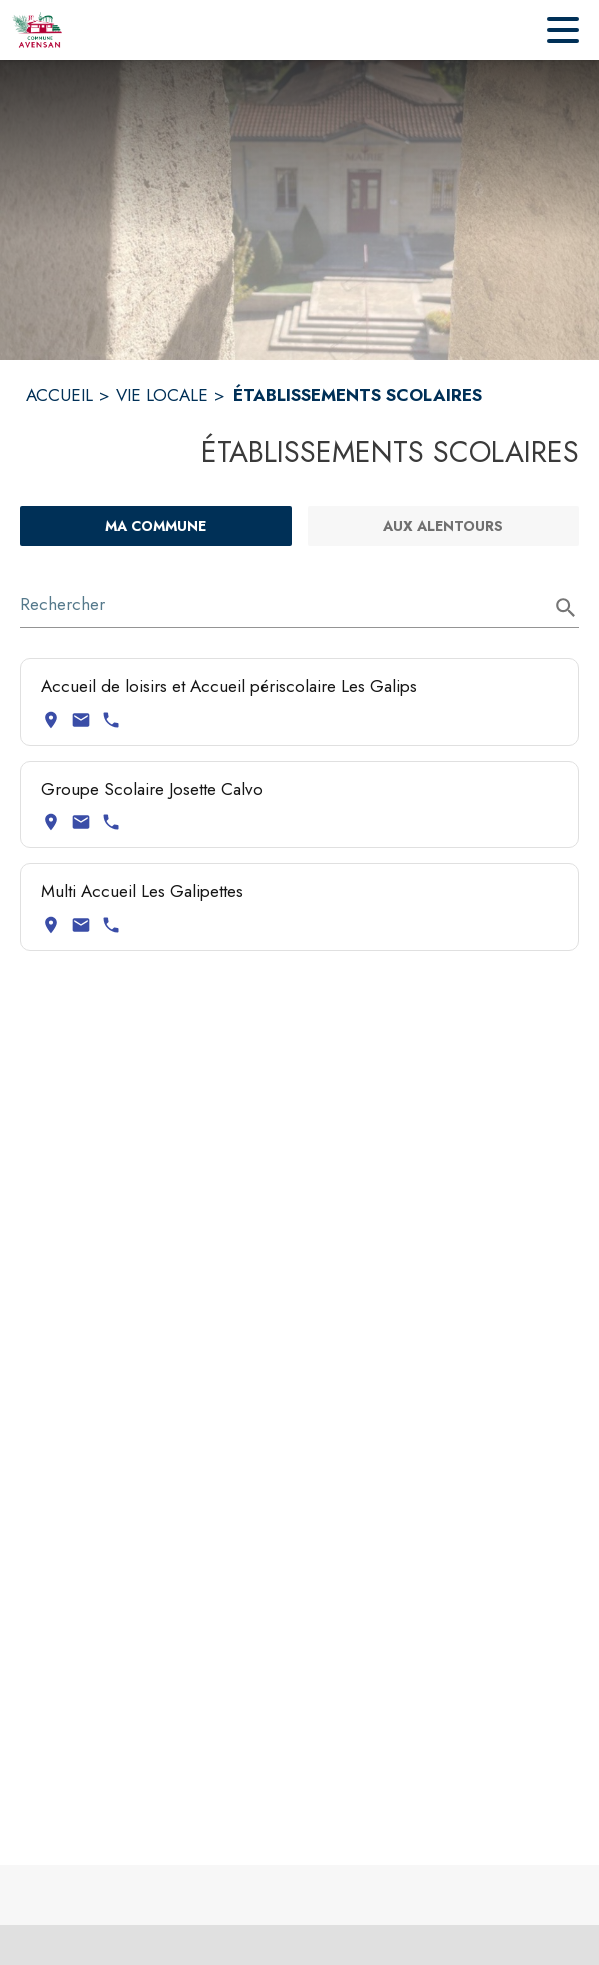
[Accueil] (37, 30)
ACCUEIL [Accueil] (59, 395)
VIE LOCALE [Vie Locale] (162, 395)
